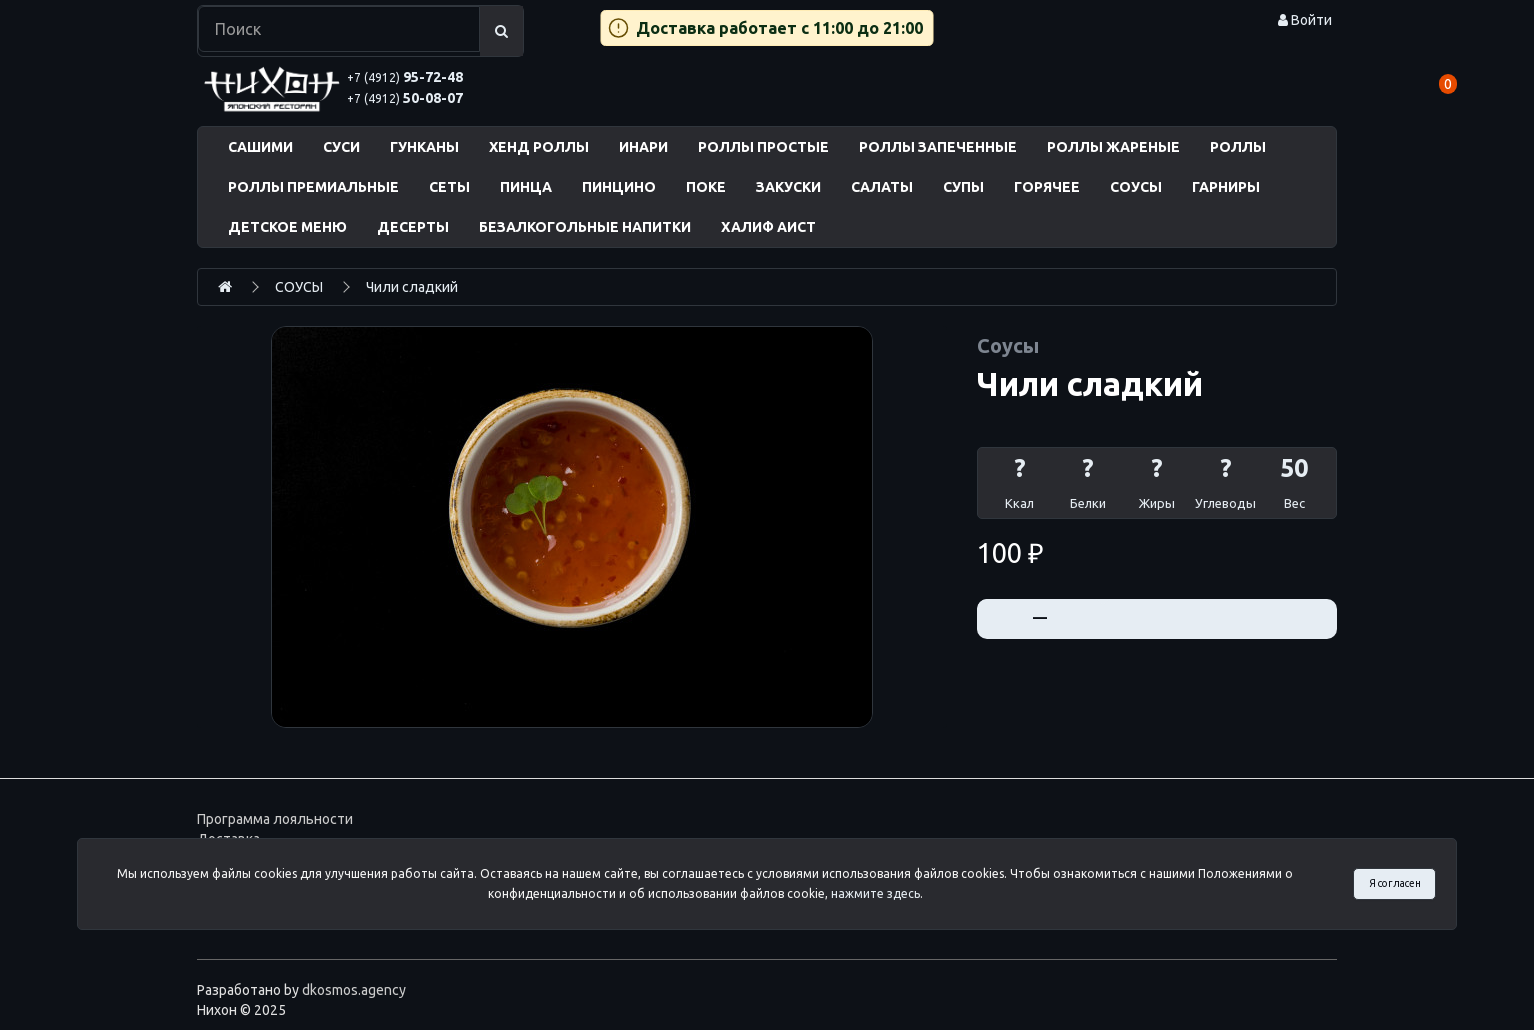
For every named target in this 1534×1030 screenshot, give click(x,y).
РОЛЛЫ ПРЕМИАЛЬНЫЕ (313, 187)
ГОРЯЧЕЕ (1047, 187)
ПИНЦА (526, 187)
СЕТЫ (449, 187)
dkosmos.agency (354, 990)
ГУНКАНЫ (424, 147)
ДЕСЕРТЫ (413, 227)
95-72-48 (405, 77)
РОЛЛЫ (1238, 147)
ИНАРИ (643, 147)
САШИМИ (260, 147)
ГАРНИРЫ (1226, 187)
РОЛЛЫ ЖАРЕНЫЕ (1113, 147)
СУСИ (341, 147)
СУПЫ (963, 187)
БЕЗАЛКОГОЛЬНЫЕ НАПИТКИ (585, 227)
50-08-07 (405, 98)
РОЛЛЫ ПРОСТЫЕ (763, 147)
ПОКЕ (706, 187)
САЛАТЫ (882, 187)
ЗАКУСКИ (788, 187)
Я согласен (1395, 883)
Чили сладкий (412, 287)
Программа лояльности (275, 819)
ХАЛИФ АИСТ (768, 227)
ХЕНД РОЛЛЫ (539, 147)
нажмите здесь (875, 893)
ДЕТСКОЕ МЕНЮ (287, 227)
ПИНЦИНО (619, 187)
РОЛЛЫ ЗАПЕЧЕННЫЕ (938, 147)
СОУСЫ (1136, 187)
